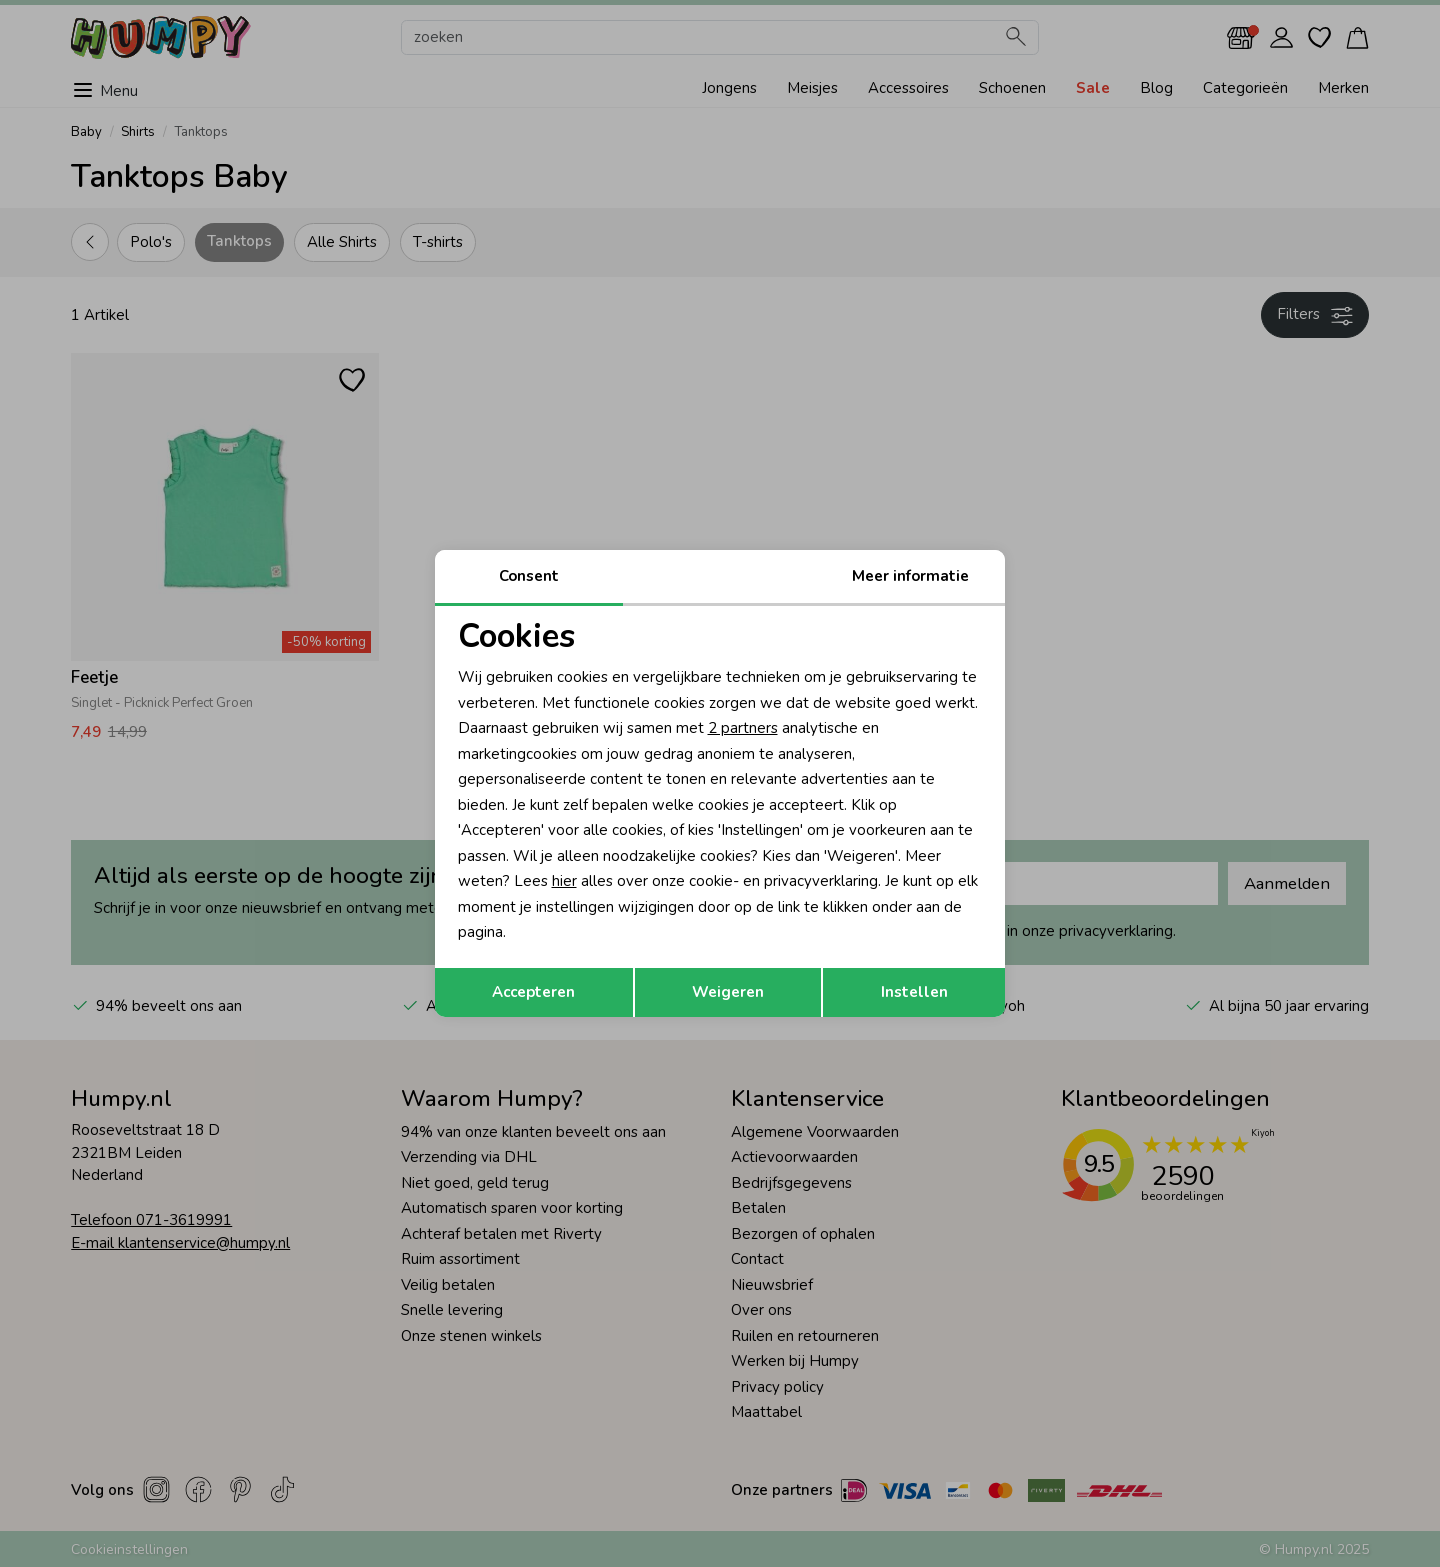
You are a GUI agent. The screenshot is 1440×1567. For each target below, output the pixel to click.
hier (564, 881)
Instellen (914, 992)
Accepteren (533, 992)
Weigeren (728, 992)
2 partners (743, 728)
